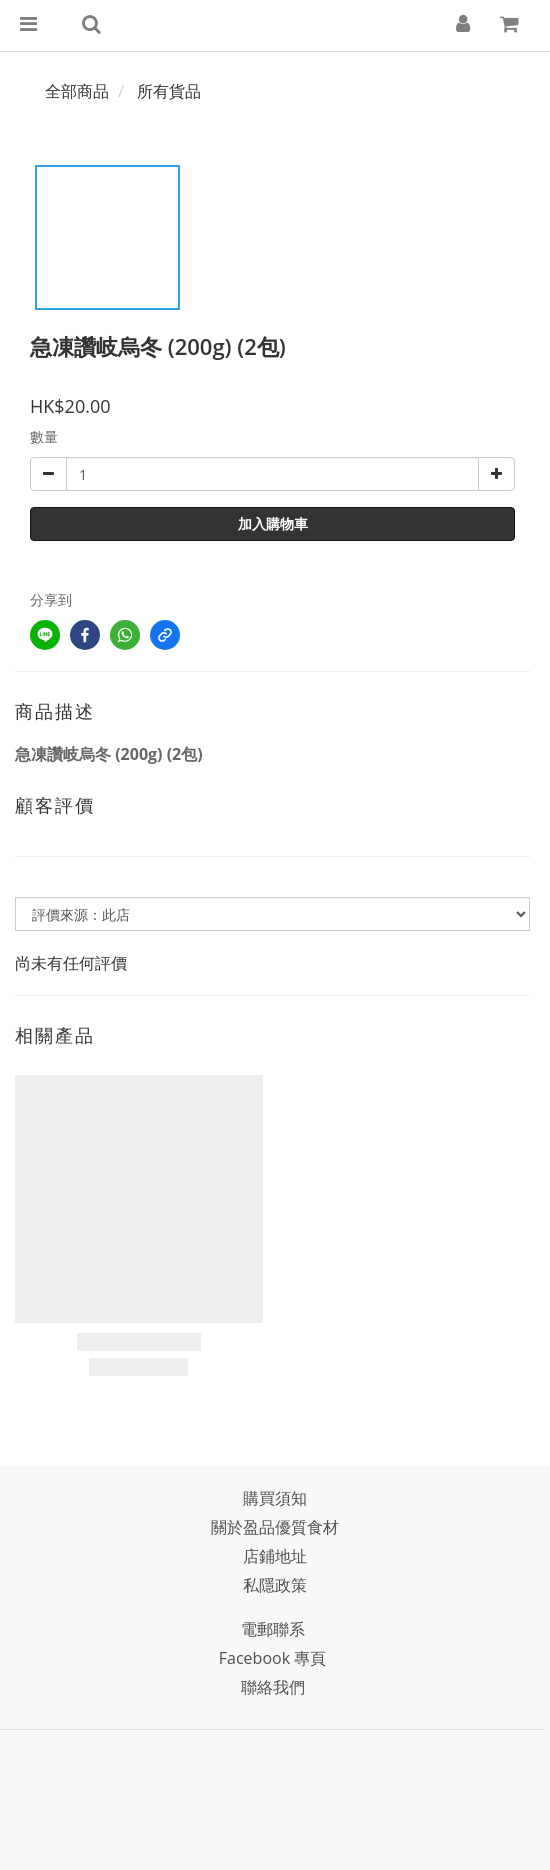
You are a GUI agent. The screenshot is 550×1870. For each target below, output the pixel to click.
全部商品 (77, 91)
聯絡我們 (273, 1687)
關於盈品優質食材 (275, 1527)
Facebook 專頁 (272, 1658)
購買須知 (275, 1498)
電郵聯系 (273, 1629)
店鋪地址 (275, 1556)
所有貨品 (169, 91)
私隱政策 (275, 1585)
